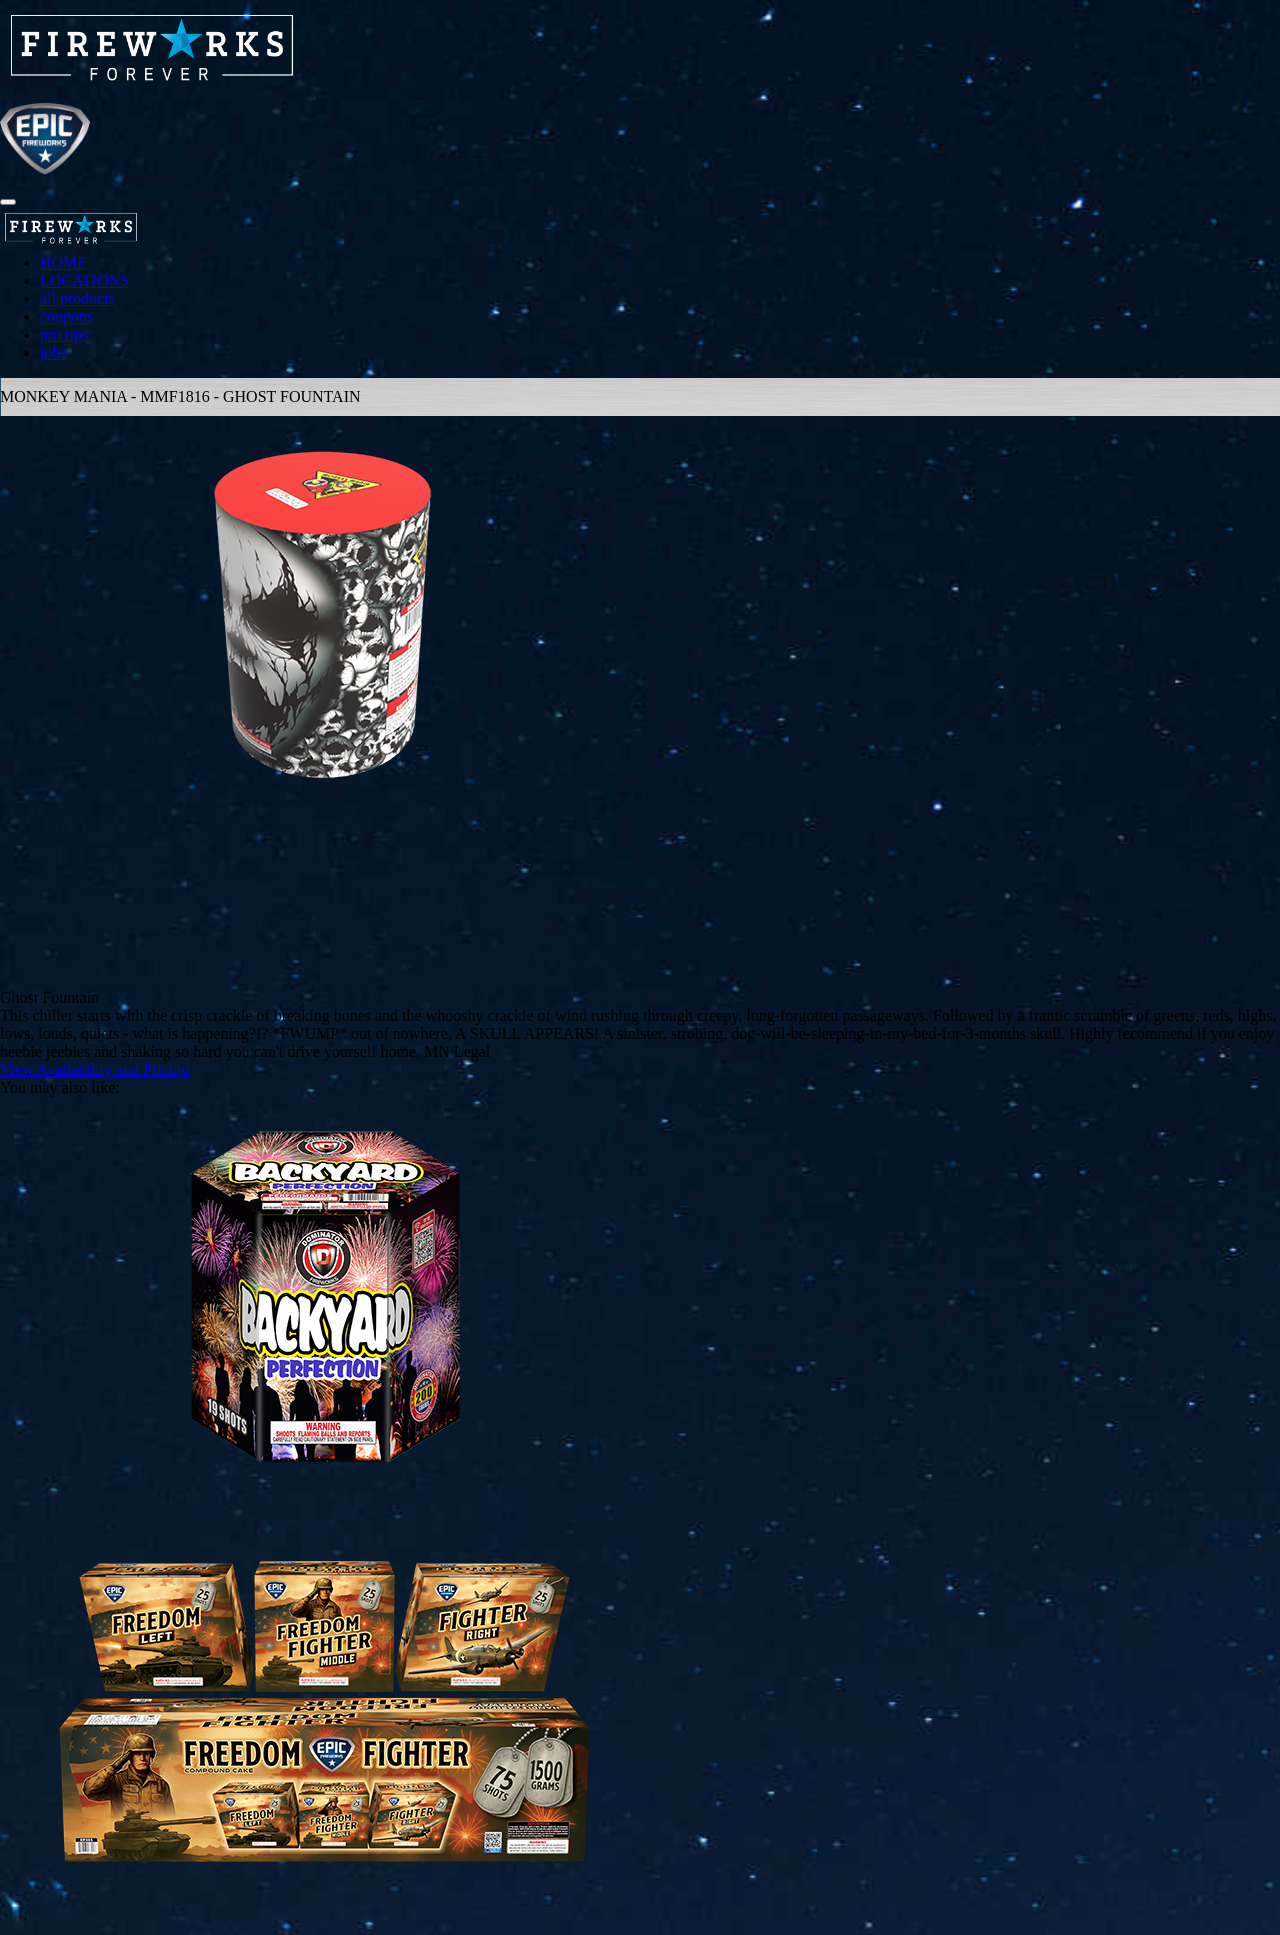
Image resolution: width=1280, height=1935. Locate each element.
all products (77, 298)
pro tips (64, 334)
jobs (53, 352)
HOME (63, 262)
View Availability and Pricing (94, 1069)
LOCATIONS (84, 280)
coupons (66, 316)
